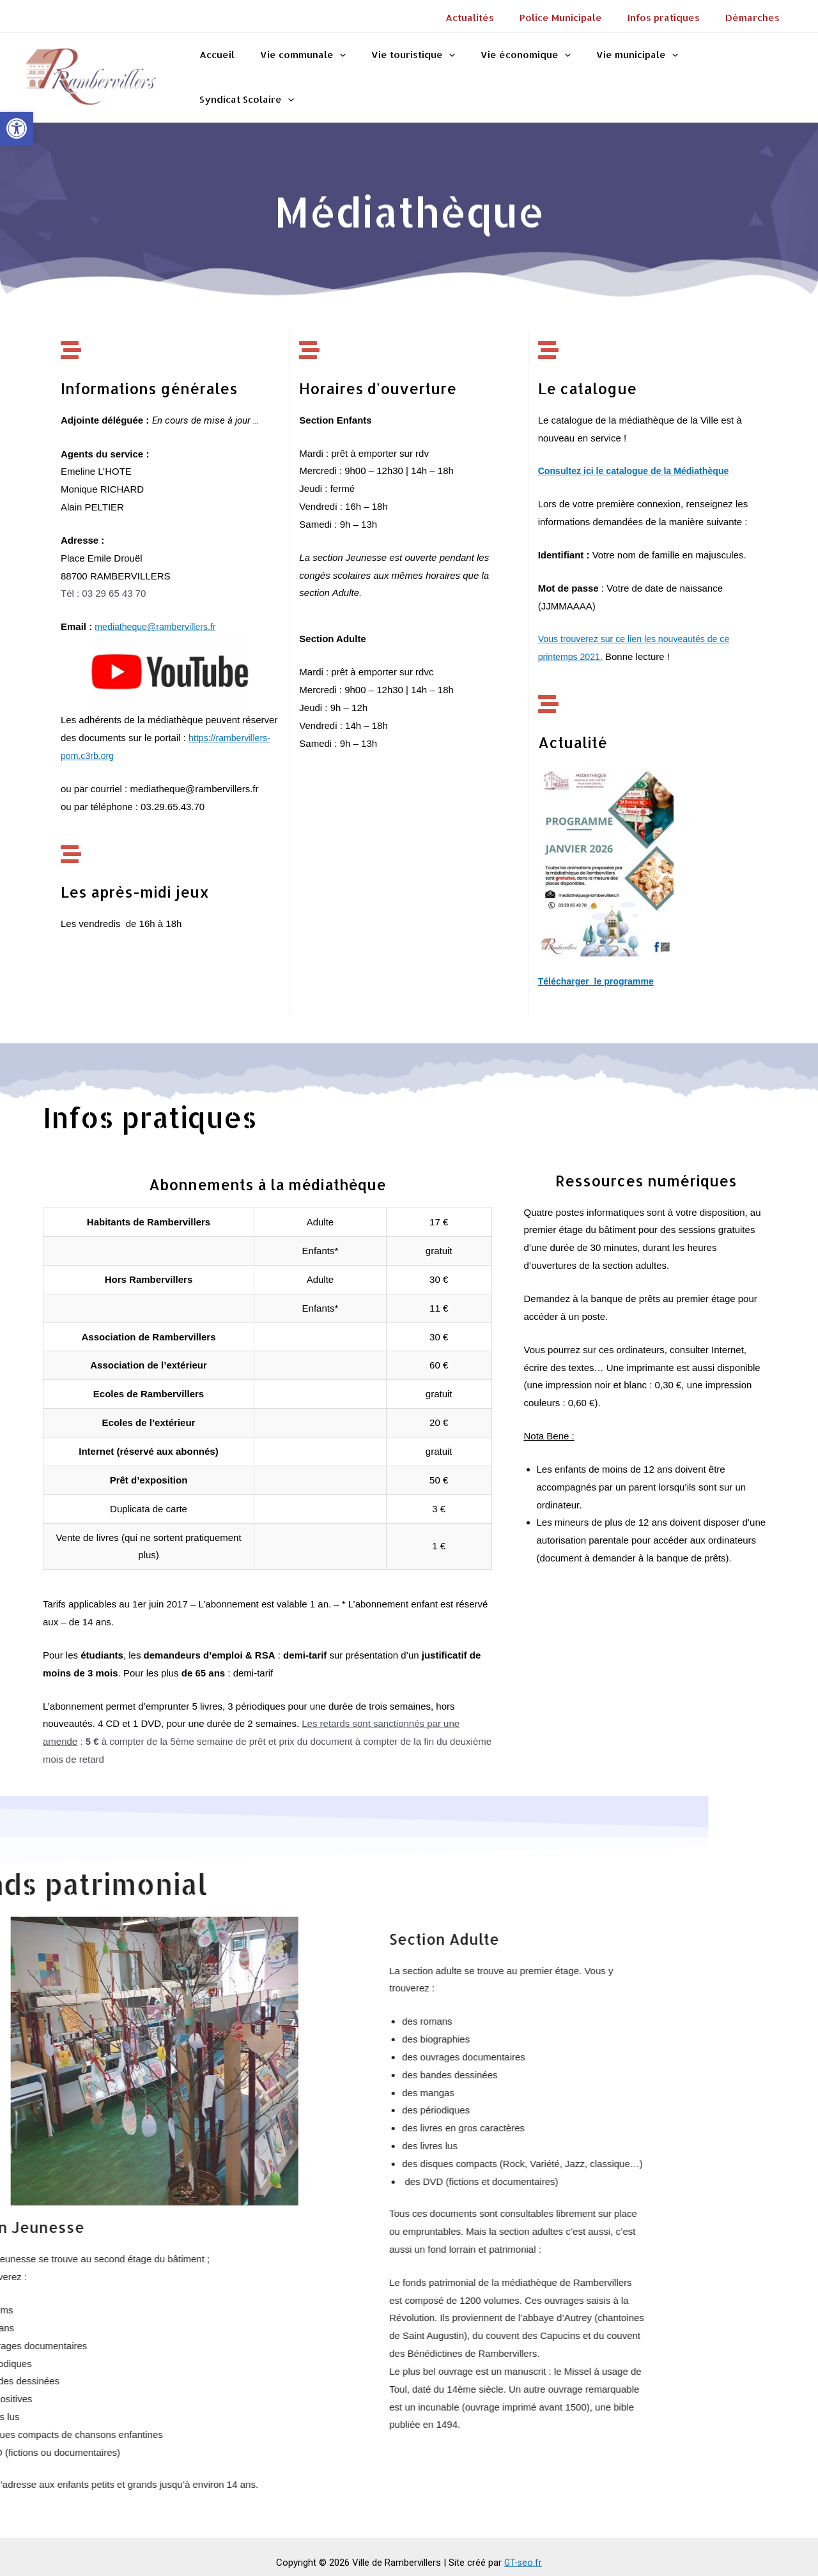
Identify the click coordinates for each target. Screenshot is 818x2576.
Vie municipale (628, 71)
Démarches (756, 18)
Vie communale (313, 71)
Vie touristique (417, 71)
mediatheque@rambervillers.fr (159, 613)
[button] (16, 128)
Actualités (492, 18)
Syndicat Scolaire (735, 71)
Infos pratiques (673, 18)
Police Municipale (577, 18)
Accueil (233, 71)
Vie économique (523, 71)
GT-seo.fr (523, 2550)
